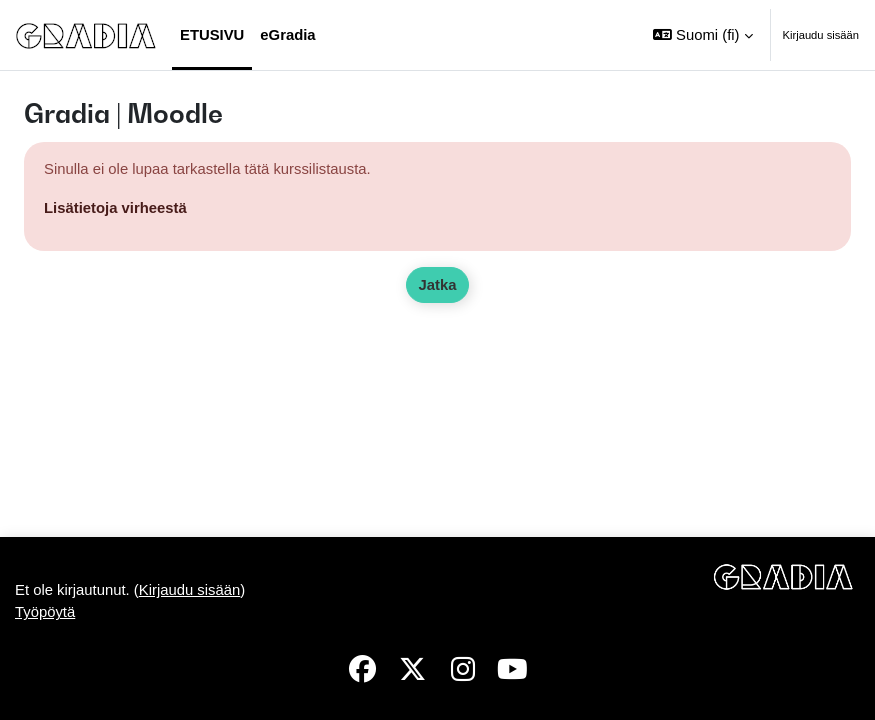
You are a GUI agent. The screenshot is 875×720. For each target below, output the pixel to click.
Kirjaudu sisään (821, 35)
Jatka (438, 285)
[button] (702, 35)
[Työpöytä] (86, 34)
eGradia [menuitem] (287, 35)
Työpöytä (45, 612)
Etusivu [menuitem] (212, 35)
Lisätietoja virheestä (115, 208)
